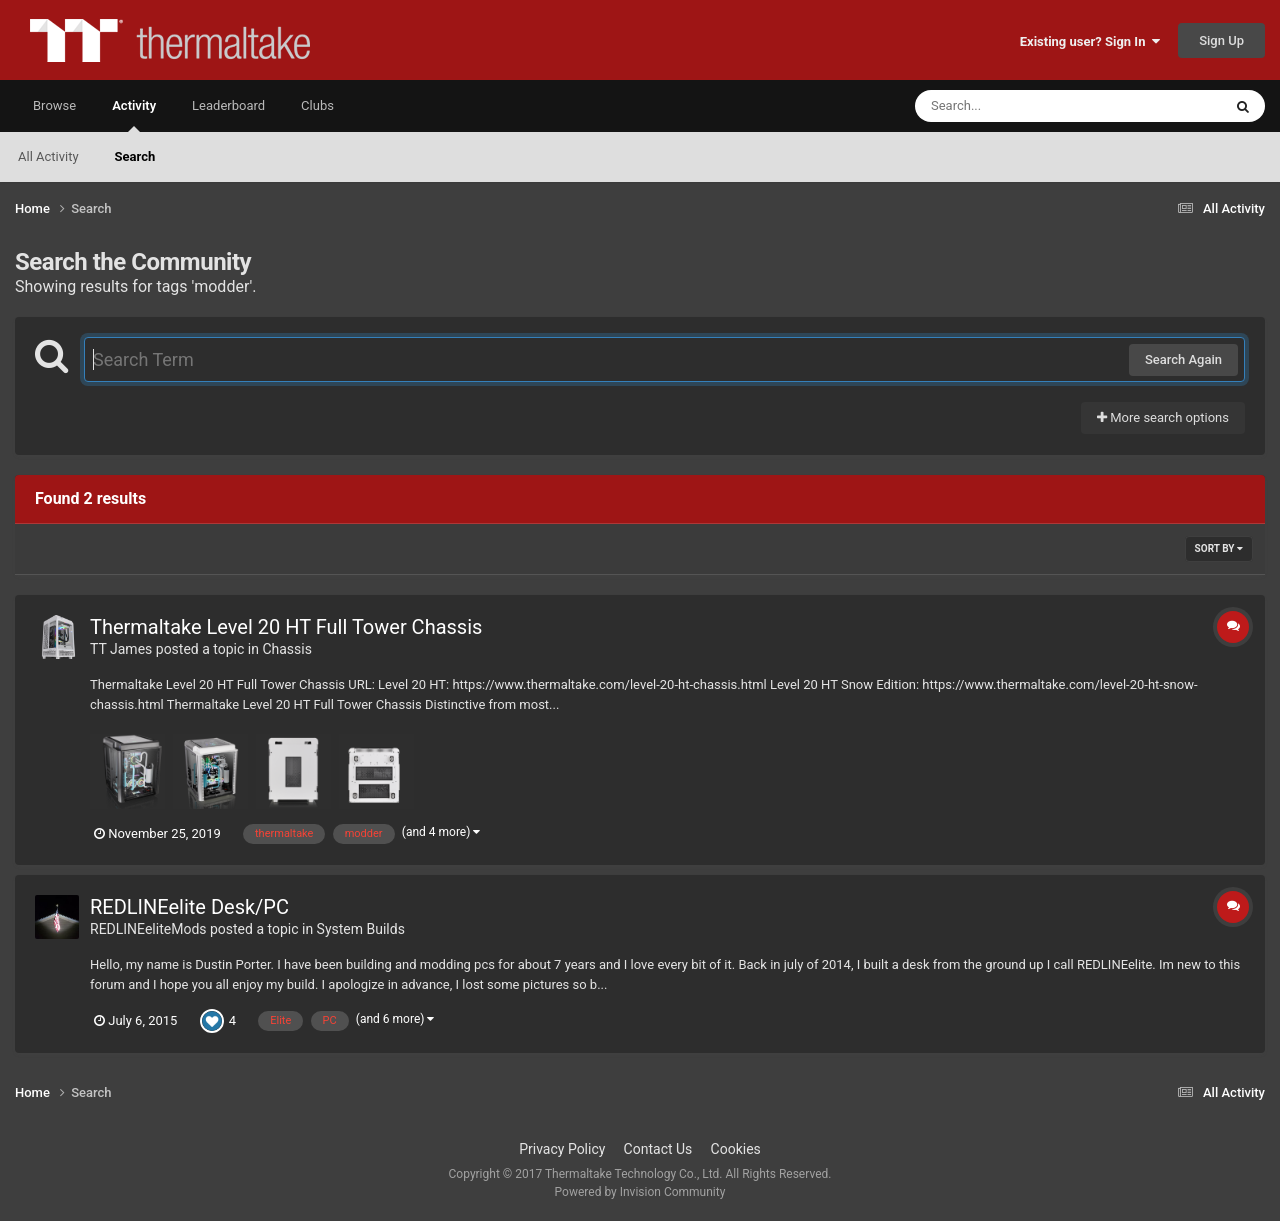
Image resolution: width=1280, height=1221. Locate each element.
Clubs (317, 105)
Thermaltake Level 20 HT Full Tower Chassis (286, 627)
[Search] (1018, 106)
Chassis (287, 649)
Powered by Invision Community (640, 1192)
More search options (1163, 417)
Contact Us (658, 1149)
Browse (54, 105)
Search (135, 156)
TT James (121, 649)
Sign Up (1221, 40)
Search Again (1183, 359)
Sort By (1219, 548)
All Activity (48, 156)
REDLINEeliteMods (148, 929)
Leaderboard (228, 105)
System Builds (361, 929)
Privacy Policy (562, 1149)
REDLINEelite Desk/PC (189, 907)
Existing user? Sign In (1090, 41)
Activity (134, 115)
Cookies (736, 1149)
